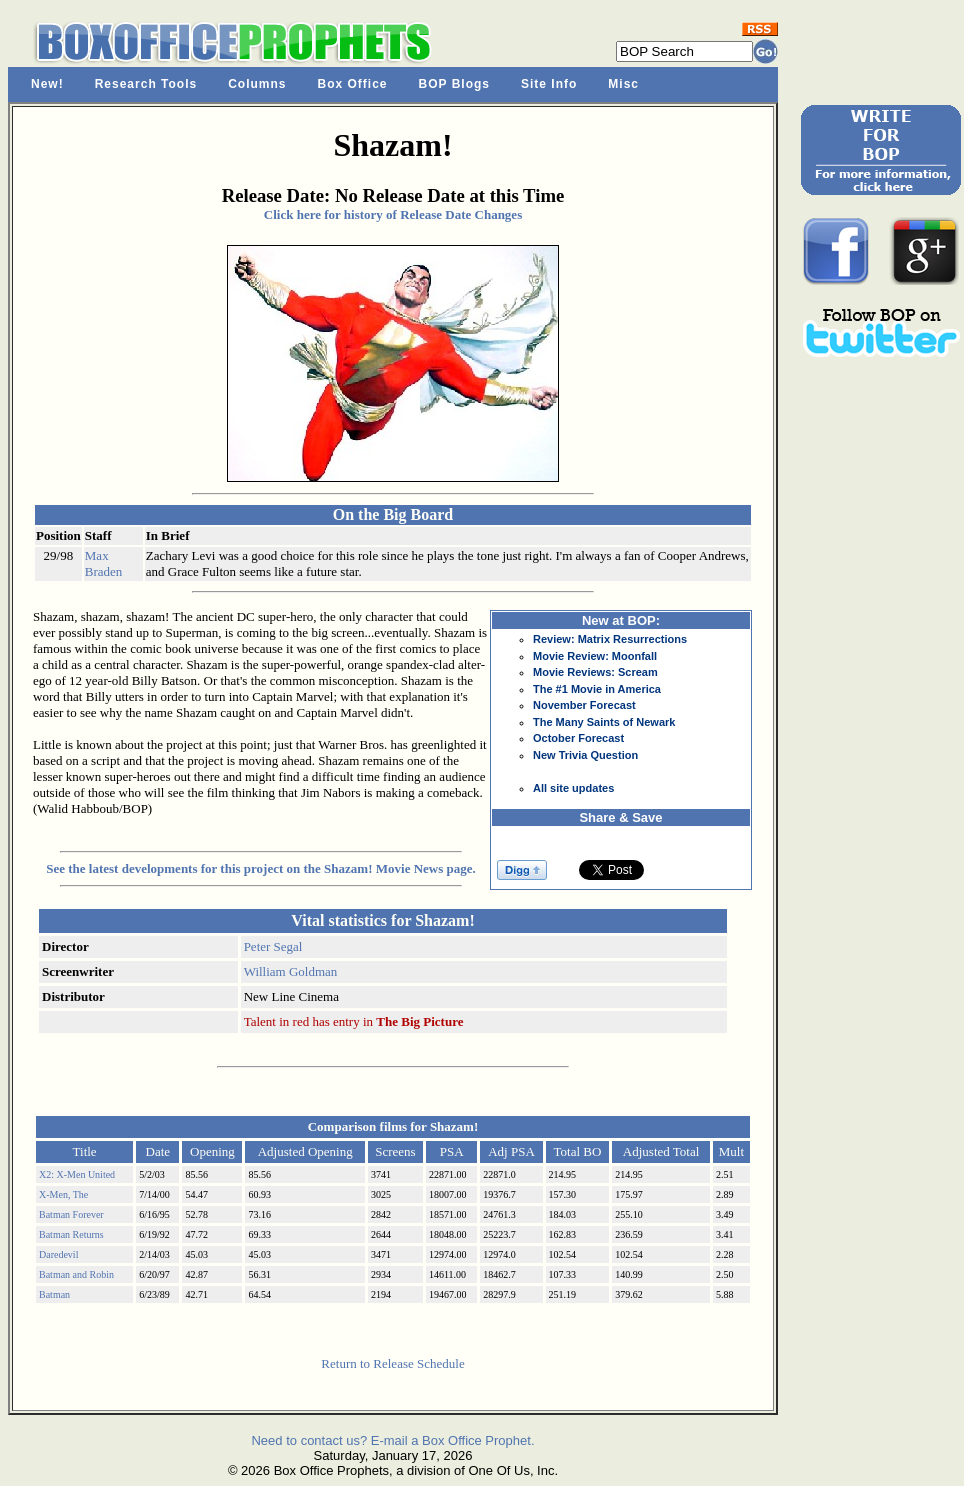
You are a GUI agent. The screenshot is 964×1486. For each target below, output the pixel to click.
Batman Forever (71, 1214)
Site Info (549, 84)
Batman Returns (71, 1234)
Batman (54, 1294)
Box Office (353, 84)
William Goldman (291, 971)
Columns (257, 84)
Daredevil (58, 1254)
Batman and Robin (76, 1274)
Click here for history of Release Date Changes (393, 214)
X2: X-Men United (77, 1174)
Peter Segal (273, 946)
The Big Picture (419, 1021)
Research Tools (146, 84)
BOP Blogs (454, 84)
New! (47, 84)
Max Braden (104, 563)
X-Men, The (63, 1194)
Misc (623, 84)
